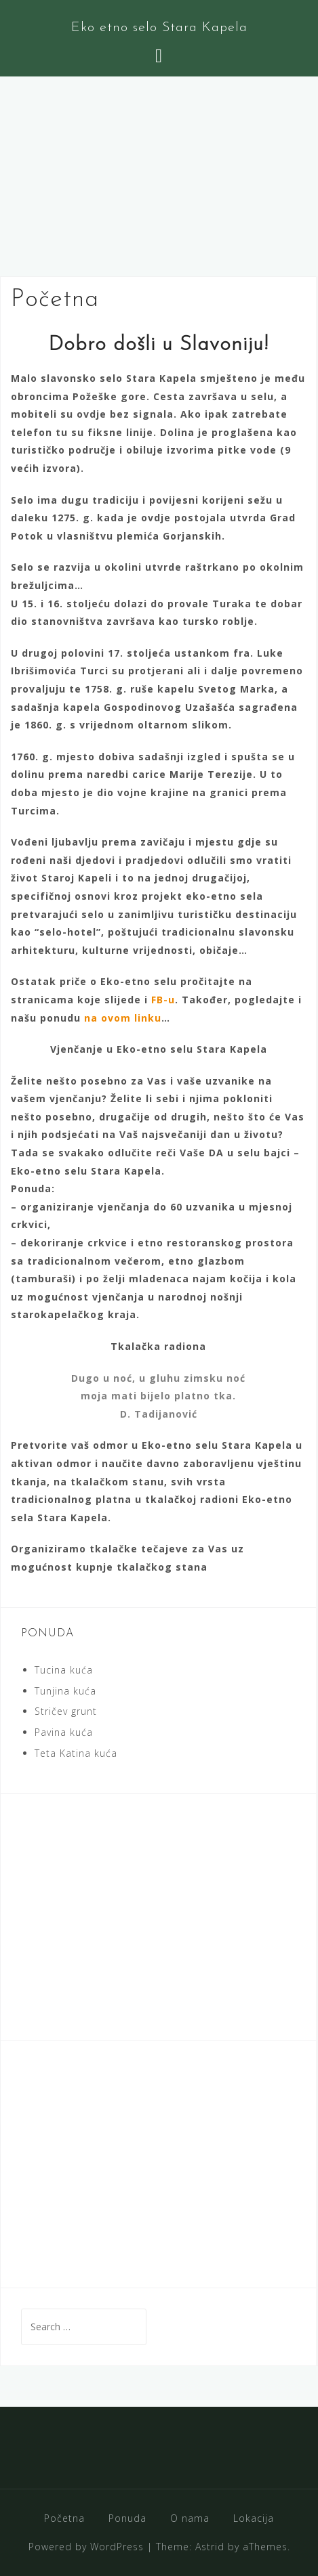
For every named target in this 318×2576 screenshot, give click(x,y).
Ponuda (127, 2518)
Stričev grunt (66, 1711)
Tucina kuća (64, 1669)
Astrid (209, 2546)
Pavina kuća (64, 1732)
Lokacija (253, 2518)
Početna (64, 2518)
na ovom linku (122, 1017)
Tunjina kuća (65, 1690)
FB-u (163, 999)
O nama (190, 2518)
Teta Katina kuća (76, 1753)
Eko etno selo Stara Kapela (159, 28)
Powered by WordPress (86, 2546)
